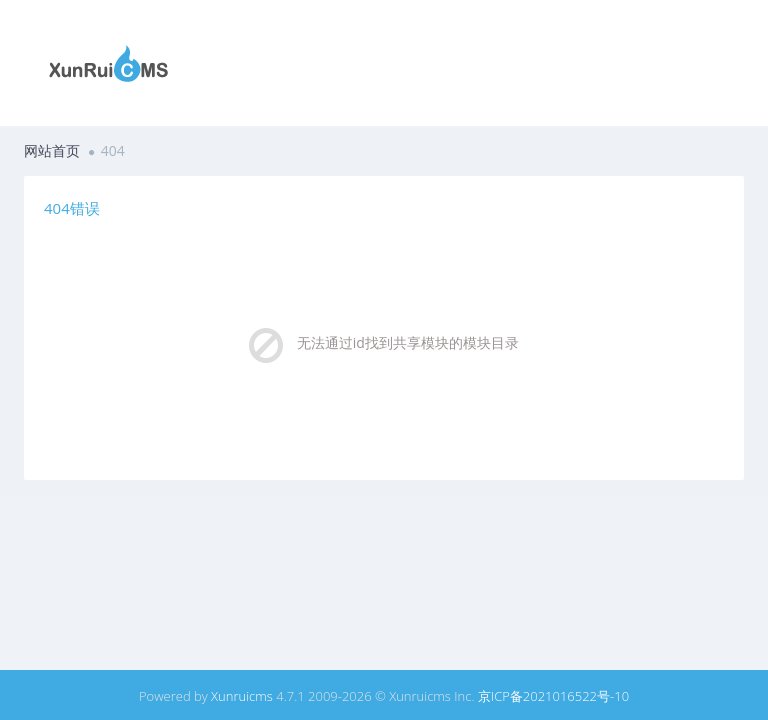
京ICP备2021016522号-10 (553, 696)
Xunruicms (242, 696)
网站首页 (52, 150)
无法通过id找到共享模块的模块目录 (408, 342)
